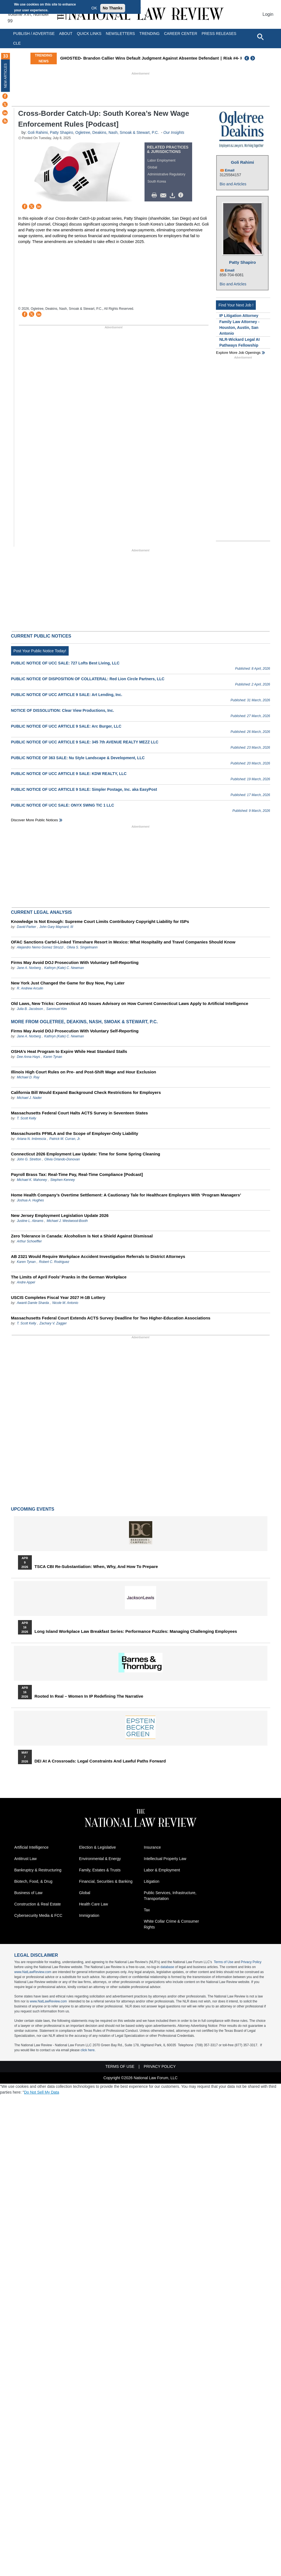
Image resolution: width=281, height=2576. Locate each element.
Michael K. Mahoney (32, 1180)
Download (173, 195)
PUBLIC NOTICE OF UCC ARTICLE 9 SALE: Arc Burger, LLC (66, 726)
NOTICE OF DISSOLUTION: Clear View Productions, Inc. (62, 710)
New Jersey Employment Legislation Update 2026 (60, 1215)
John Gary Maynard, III (56, 927)
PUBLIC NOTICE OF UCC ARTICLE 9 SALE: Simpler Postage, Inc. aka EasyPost (84, 789)
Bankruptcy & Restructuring (37, 1870)
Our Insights (173, 132)
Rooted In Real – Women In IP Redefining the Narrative (89, 1696)
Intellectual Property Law (165, 1858)
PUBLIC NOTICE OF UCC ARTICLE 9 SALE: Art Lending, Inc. (66, 694)
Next (253, 58)
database (167, 1967)
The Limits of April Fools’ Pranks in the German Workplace (69, 1277)
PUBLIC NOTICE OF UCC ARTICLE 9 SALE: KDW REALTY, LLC (69, 773)
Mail (164, 195)
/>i (181, 195)
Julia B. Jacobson (30, 1009)
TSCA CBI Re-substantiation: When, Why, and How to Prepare (96, 1566)
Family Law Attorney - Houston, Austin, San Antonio (239, 327)
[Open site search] (260, 36)
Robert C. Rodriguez (54, 1262)
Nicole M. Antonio (65, 1303)
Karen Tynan (52, 1057)
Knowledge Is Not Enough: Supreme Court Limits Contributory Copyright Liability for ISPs (100, 921)
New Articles (5, 75)
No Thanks (113, 8)
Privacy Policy (251, 1962)
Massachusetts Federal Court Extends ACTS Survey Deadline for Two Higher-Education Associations (110, 1318)
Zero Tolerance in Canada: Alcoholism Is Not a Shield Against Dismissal (82, 1236)
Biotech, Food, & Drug (33, 1881)
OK (94, 8)
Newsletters (120, 33)
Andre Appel (26, 1282)
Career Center (180, 33)
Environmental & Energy (100, 1858)
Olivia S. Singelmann (82, 947)
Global (152, 167)
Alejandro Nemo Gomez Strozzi (40, 947)
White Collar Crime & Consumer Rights (171, 1924)
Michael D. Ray (28, 1077)
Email (229, 170)
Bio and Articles (233, 184)
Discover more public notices (34, 820)
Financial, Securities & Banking (106, 1881)
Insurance (152, 1847)
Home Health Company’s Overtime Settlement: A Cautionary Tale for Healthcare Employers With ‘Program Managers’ (126, 1195)
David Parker (26, 927)
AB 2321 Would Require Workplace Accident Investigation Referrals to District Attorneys (98, 1256)
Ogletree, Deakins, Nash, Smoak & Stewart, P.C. (117, 132)
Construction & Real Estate (37, 1904)
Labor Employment (162, 160)
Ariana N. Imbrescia (31, 1139)
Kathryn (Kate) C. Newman (64, 968)
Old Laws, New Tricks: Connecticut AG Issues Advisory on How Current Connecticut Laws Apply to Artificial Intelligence (129, 1003)
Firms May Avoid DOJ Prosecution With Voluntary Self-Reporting (75, 962)
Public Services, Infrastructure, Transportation (170, 1896)
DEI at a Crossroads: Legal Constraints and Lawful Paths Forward (100, 1761)
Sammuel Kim (56, 1009)
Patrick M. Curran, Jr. (65, 1139)
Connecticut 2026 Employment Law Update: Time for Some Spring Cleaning (85, 1154)
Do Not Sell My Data (41, 2092)
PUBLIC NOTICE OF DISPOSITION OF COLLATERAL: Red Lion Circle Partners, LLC (87, 679)
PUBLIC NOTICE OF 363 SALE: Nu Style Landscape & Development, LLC (78, 758)
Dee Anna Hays (28, 1057)
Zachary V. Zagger (52, 1323)
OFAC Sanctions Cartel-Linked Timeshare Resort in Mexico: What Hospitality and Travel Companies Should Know (123, 942)
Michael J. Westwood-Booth (67, 1221)
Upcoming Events (32, 1509)
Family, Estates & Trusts (100, 1870)
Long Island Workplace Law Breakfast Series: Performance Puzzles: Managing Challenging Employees (136, 1631)
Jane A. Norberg (29, 968)
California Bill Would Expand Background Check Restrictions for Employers (86, 1092)
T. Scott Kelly (26, 1118)
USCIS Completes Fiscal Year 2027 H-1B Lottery (58, 1297)
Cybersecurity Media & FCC (38, 1915)
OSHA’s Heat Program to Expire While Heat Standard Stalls (69, 1051)
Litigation (151, 1881)
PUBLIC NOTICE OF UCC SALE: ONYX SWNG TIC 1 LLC (62, 805)
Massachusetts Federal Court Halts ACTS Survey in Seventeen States (79, 1113)
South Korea (157, 181)
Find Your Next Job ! (235, 305)
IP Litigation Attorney (238, 315)
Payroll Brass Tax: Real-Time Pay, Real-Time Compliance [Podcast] (77, 1174)
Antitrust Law (25, 1858)
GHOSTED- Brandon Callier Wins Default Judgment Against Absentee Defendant (139, 58)
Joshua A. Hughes (30, 1200)
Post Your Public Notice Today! (40, 651)
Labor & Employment (162, 1870)
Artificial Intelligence (31, 1847)
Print (155, 195)
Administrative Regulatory (166, 174)
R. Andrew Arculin (30, 988)
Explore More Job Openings (238, 353)
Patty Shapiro (61, 132)
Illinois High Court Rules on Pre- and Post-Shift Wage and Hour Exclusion (83, 1072)
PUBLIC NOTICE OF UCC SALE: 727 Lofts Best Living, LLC (65, 663)
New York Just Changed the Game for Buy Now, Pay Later (68, 983)
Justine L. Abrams (30, 1221)
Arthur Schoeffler (29, 1241)
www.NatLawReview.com (32, 1972)
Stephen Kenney (62, 1180)
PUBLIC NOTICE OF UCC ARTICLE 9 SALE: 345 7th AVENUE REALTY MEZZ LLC (85, 742)
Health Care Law (93, 1904)
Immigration (89, 1915)
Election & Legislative (97, 1847)
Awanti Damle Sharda (33, 1303)
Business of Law (28, 1893)
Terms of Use (223, 1962)
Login (267, 14)
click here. (88, 2050)
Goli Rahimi (38, 132)
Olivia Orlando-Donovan (62, 1159)
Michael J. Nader (29, 1098)
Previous (246, 58)
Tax (147, 1910)
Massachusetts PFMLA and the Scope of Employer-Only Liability (74, 1133)
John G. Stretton (29, 1159)
